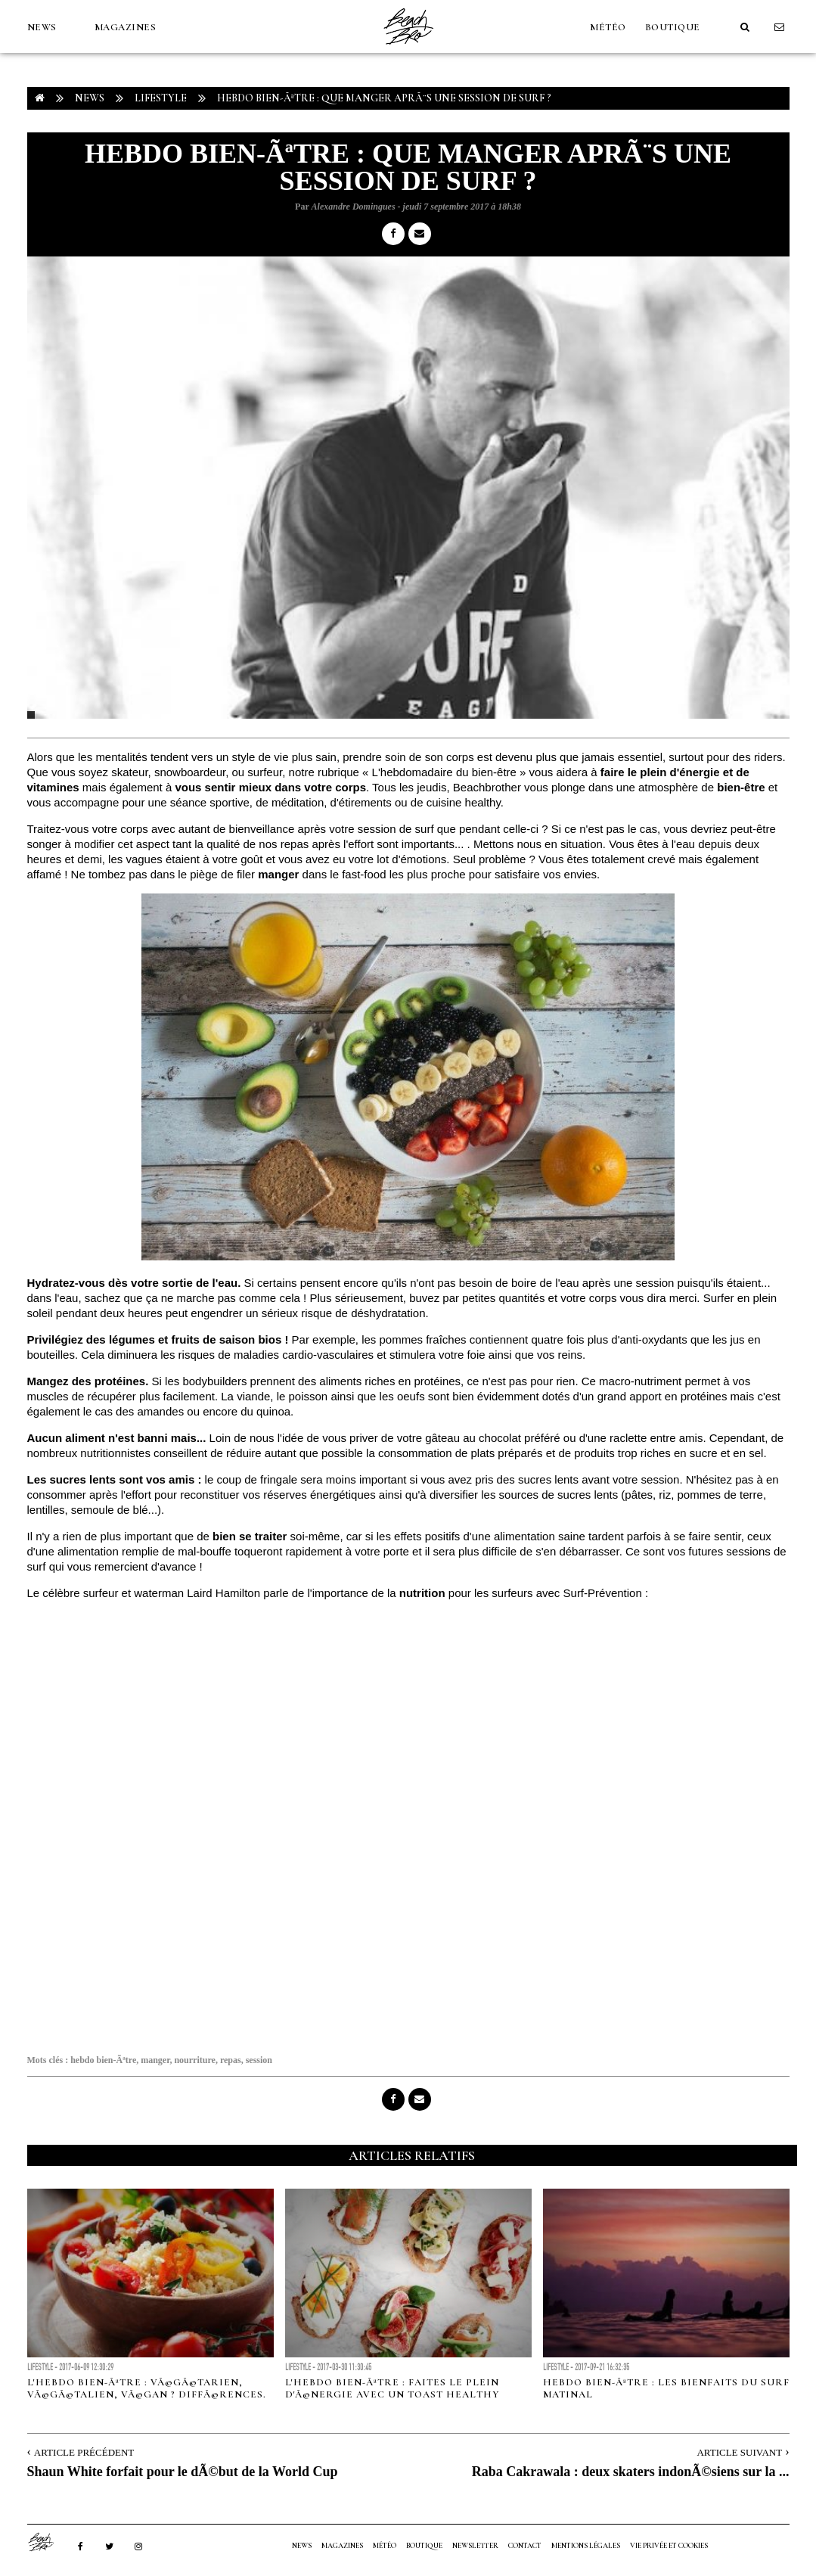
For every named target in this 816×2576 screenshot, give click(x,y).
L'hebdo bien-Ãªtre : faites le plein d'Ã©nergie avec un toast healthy (392, 2388)
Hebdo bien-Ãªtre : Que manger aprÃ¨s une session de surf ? (384, 98)
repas (230, 2060)
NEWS (42, 27)
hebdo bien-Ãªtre (103, 2060)
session (259, 2060)
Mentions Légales (585, 2545)
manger (155, 2060)
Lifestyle (161, 98)
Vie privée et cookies (669, 2545)
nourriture (194, 2060)
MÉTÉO (608, 27)
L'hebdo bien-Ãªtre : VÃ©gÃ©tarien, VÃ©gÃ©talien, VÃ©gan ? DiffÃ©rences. (146, 2388)
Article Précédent (84, 2452)
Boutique (672, 27)
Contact (524, 2545)
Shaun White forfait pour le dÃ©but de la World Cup (182, 2471)
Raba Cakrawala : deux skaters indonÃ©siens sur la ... (631, 2471)
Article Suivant (739, 2452)
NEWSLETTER (475, 2545)
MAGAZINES (126, 27)
